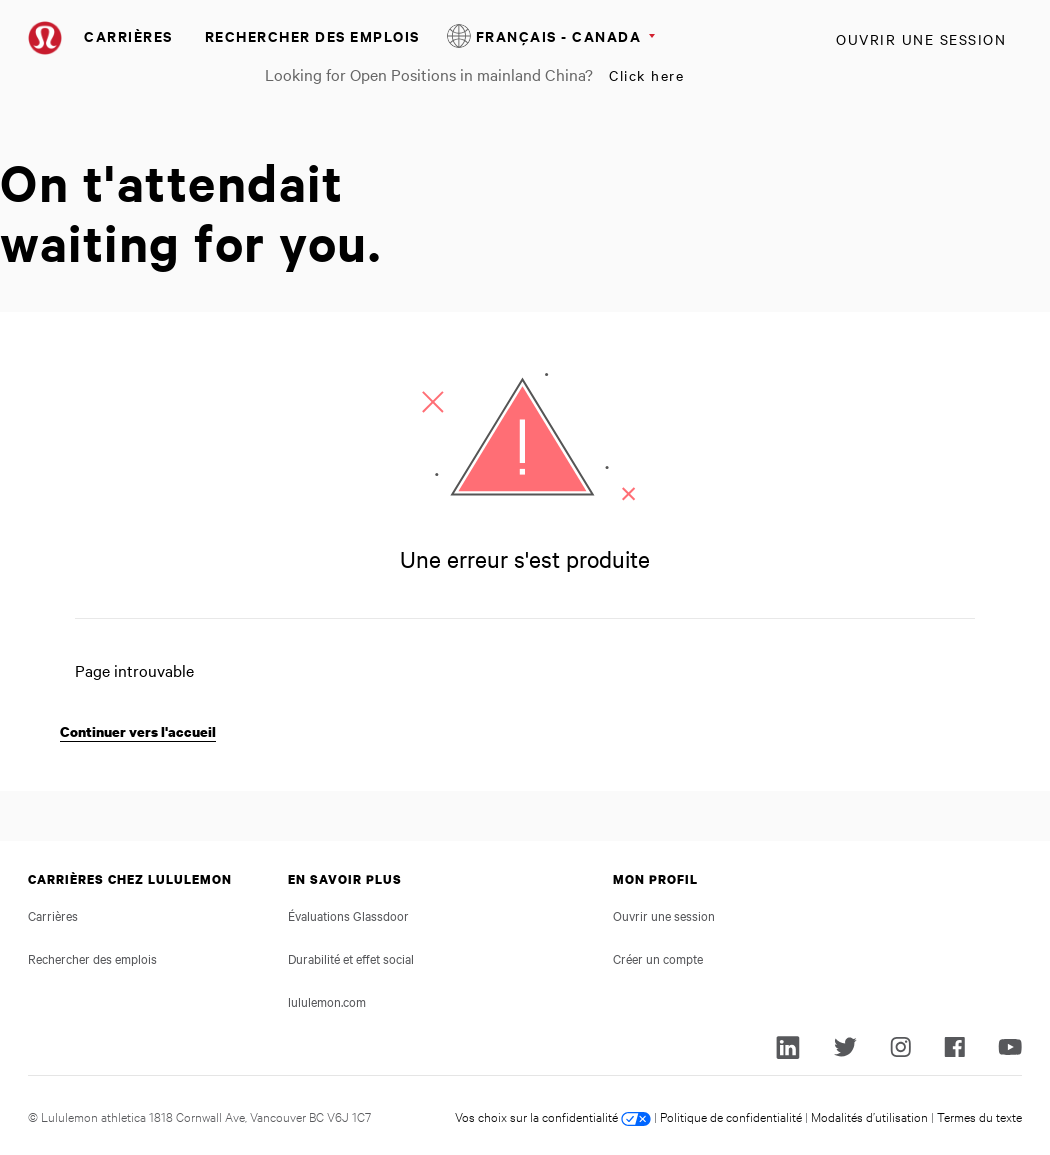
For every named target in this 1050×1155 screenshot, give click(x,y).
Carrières (128, 35)
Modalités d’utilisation (869, 1116)
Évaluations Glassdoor (348, 915)
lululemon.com (327, 1001)
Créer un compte (658, 958)
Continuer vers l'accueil (138, 731)
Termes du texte (979, 1116)
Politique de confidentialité (731, 1116)
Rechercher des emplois (312, 35)
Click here (646, 75)
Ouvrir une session (921, 39)
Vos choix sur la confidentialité (553, 1116)
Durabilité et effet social (351, 958)
